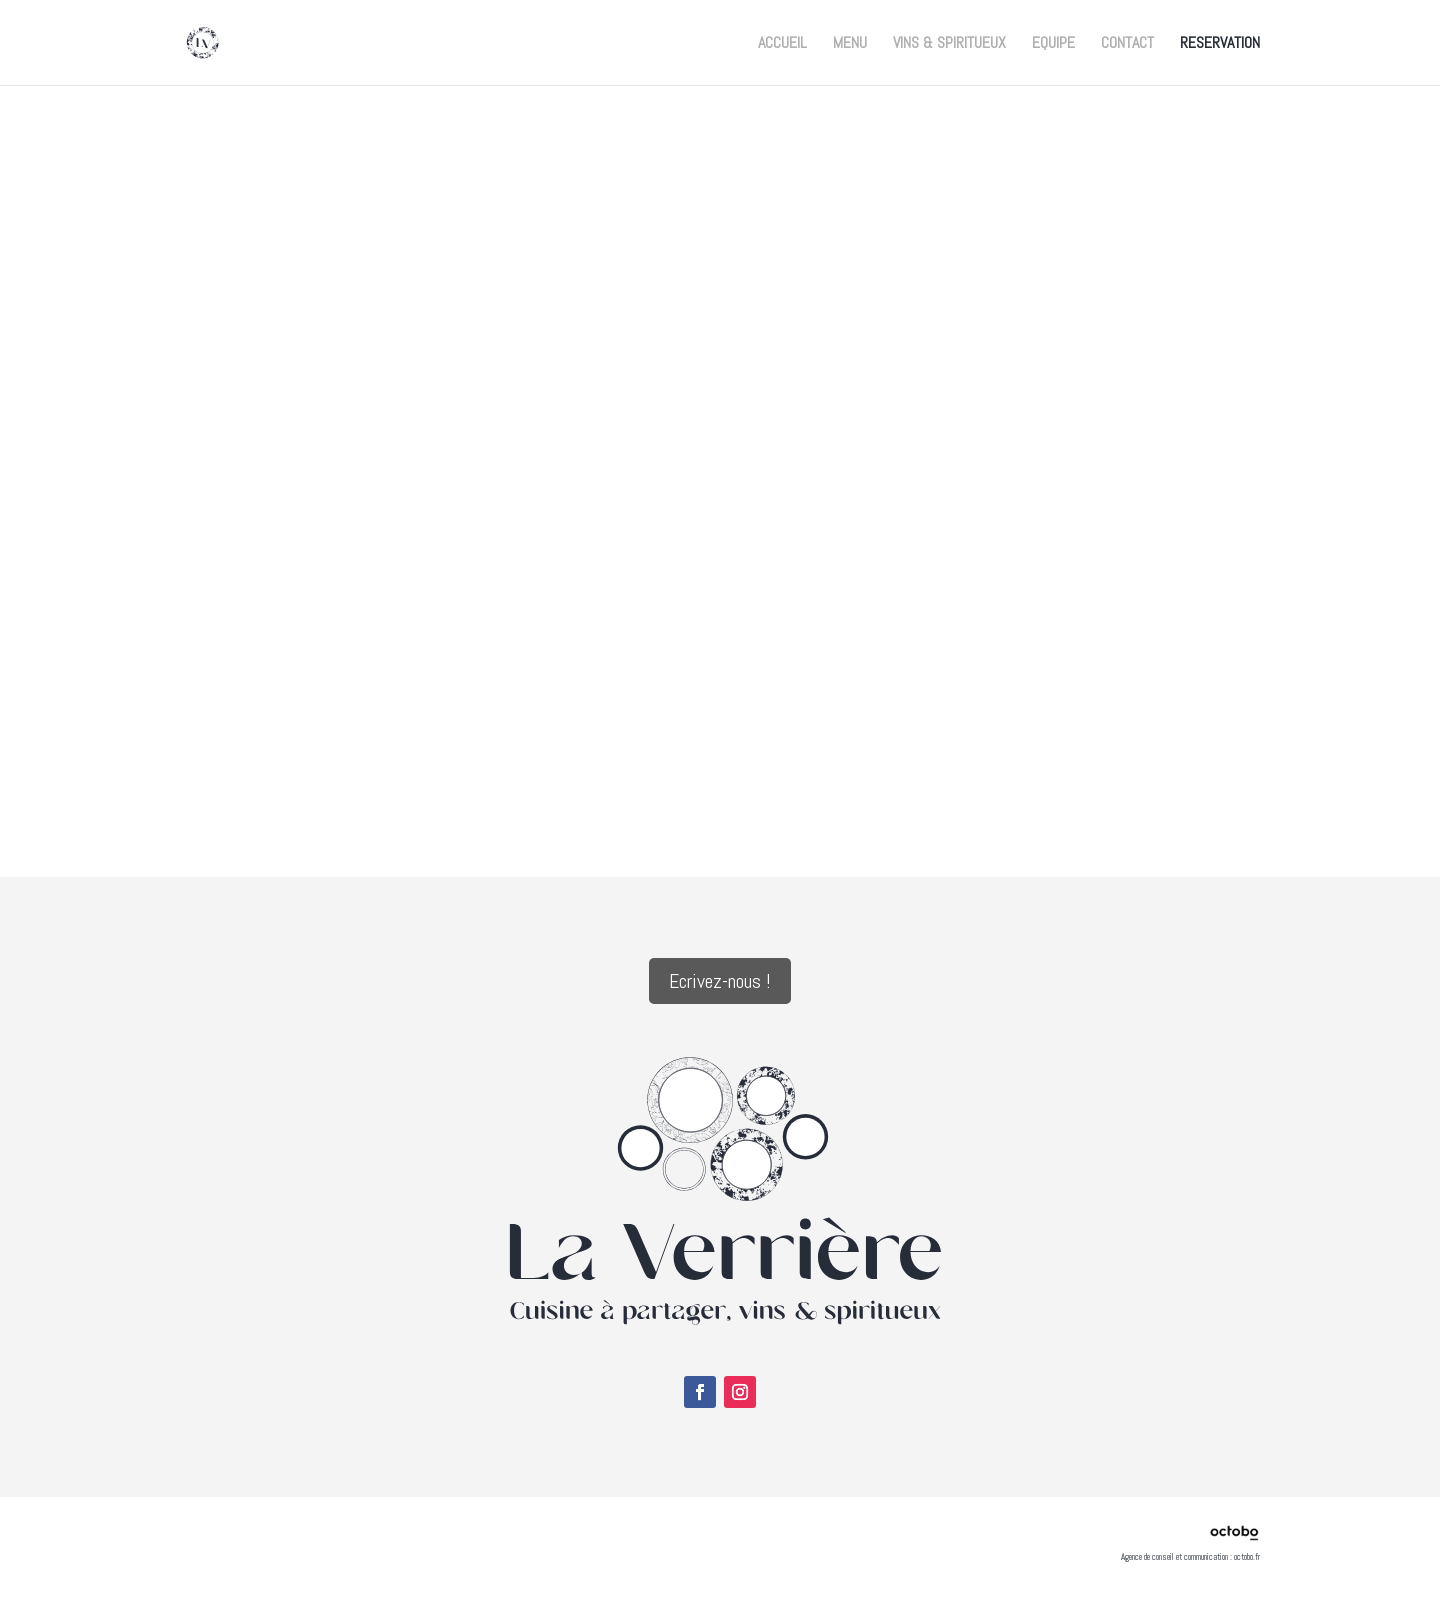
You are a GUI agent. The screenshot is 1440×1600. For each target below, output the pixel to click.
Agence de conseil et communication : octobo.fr (1190, 1557)
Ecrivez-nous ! (720, 981)
